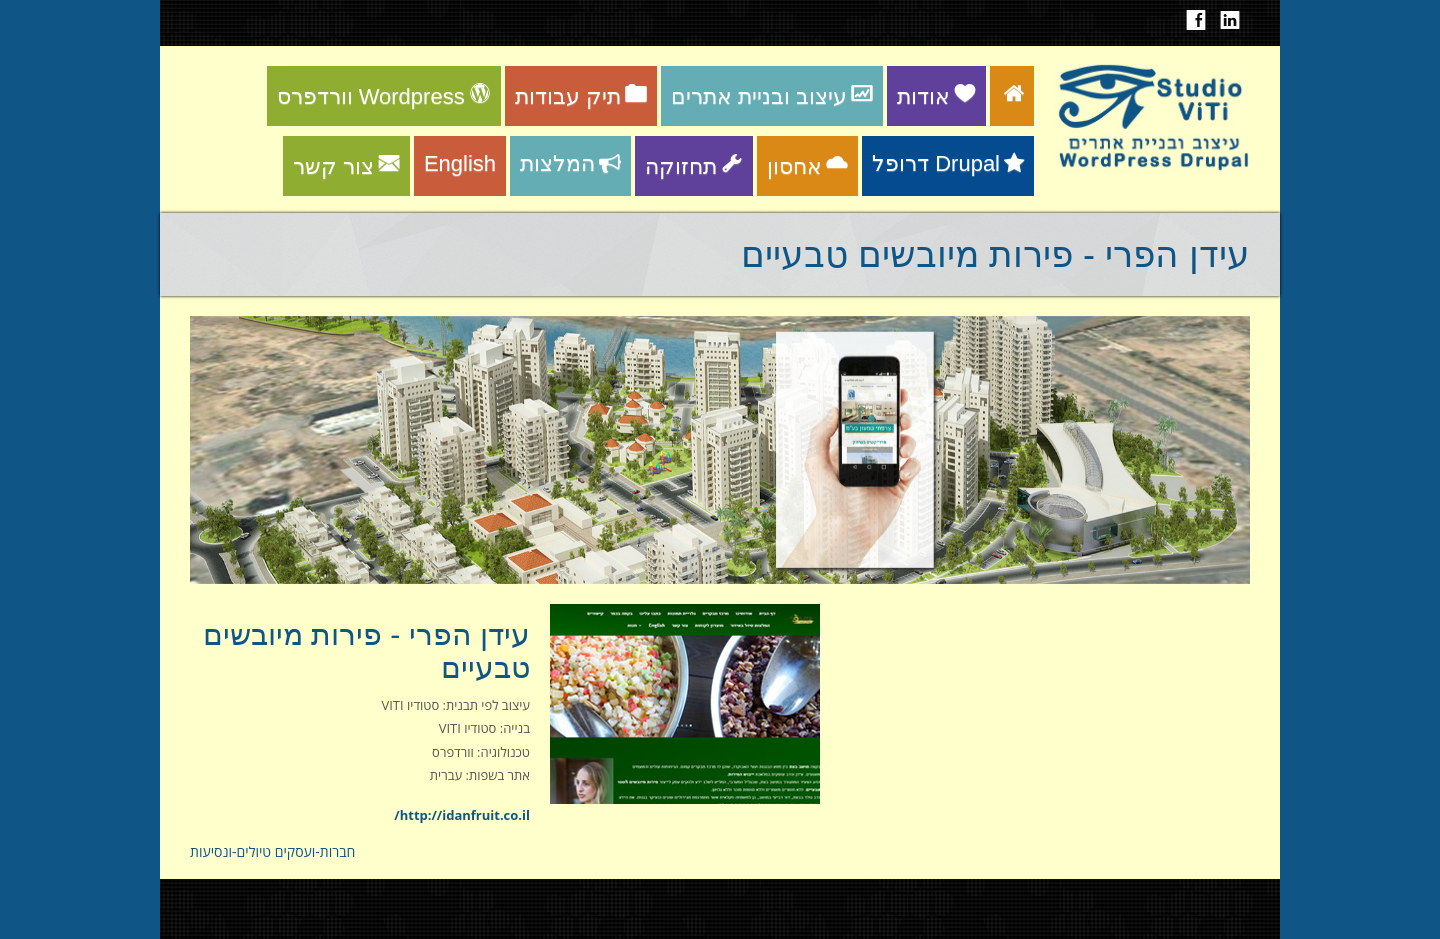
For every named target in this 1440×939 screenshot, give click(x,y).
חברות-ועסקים (315, 851)
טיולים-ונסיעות (230, 851)
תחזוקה (694, 166)
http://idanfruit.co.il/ (462, 815)
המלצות (570, 163)
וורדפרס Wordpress (384, 96)
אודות (936, 96)
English (460, 163)
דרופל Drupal (948, 163)
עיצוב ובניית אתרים (772, 96)
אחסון (807, 166)
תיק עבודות (581, 96)
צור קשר (346, 166)
